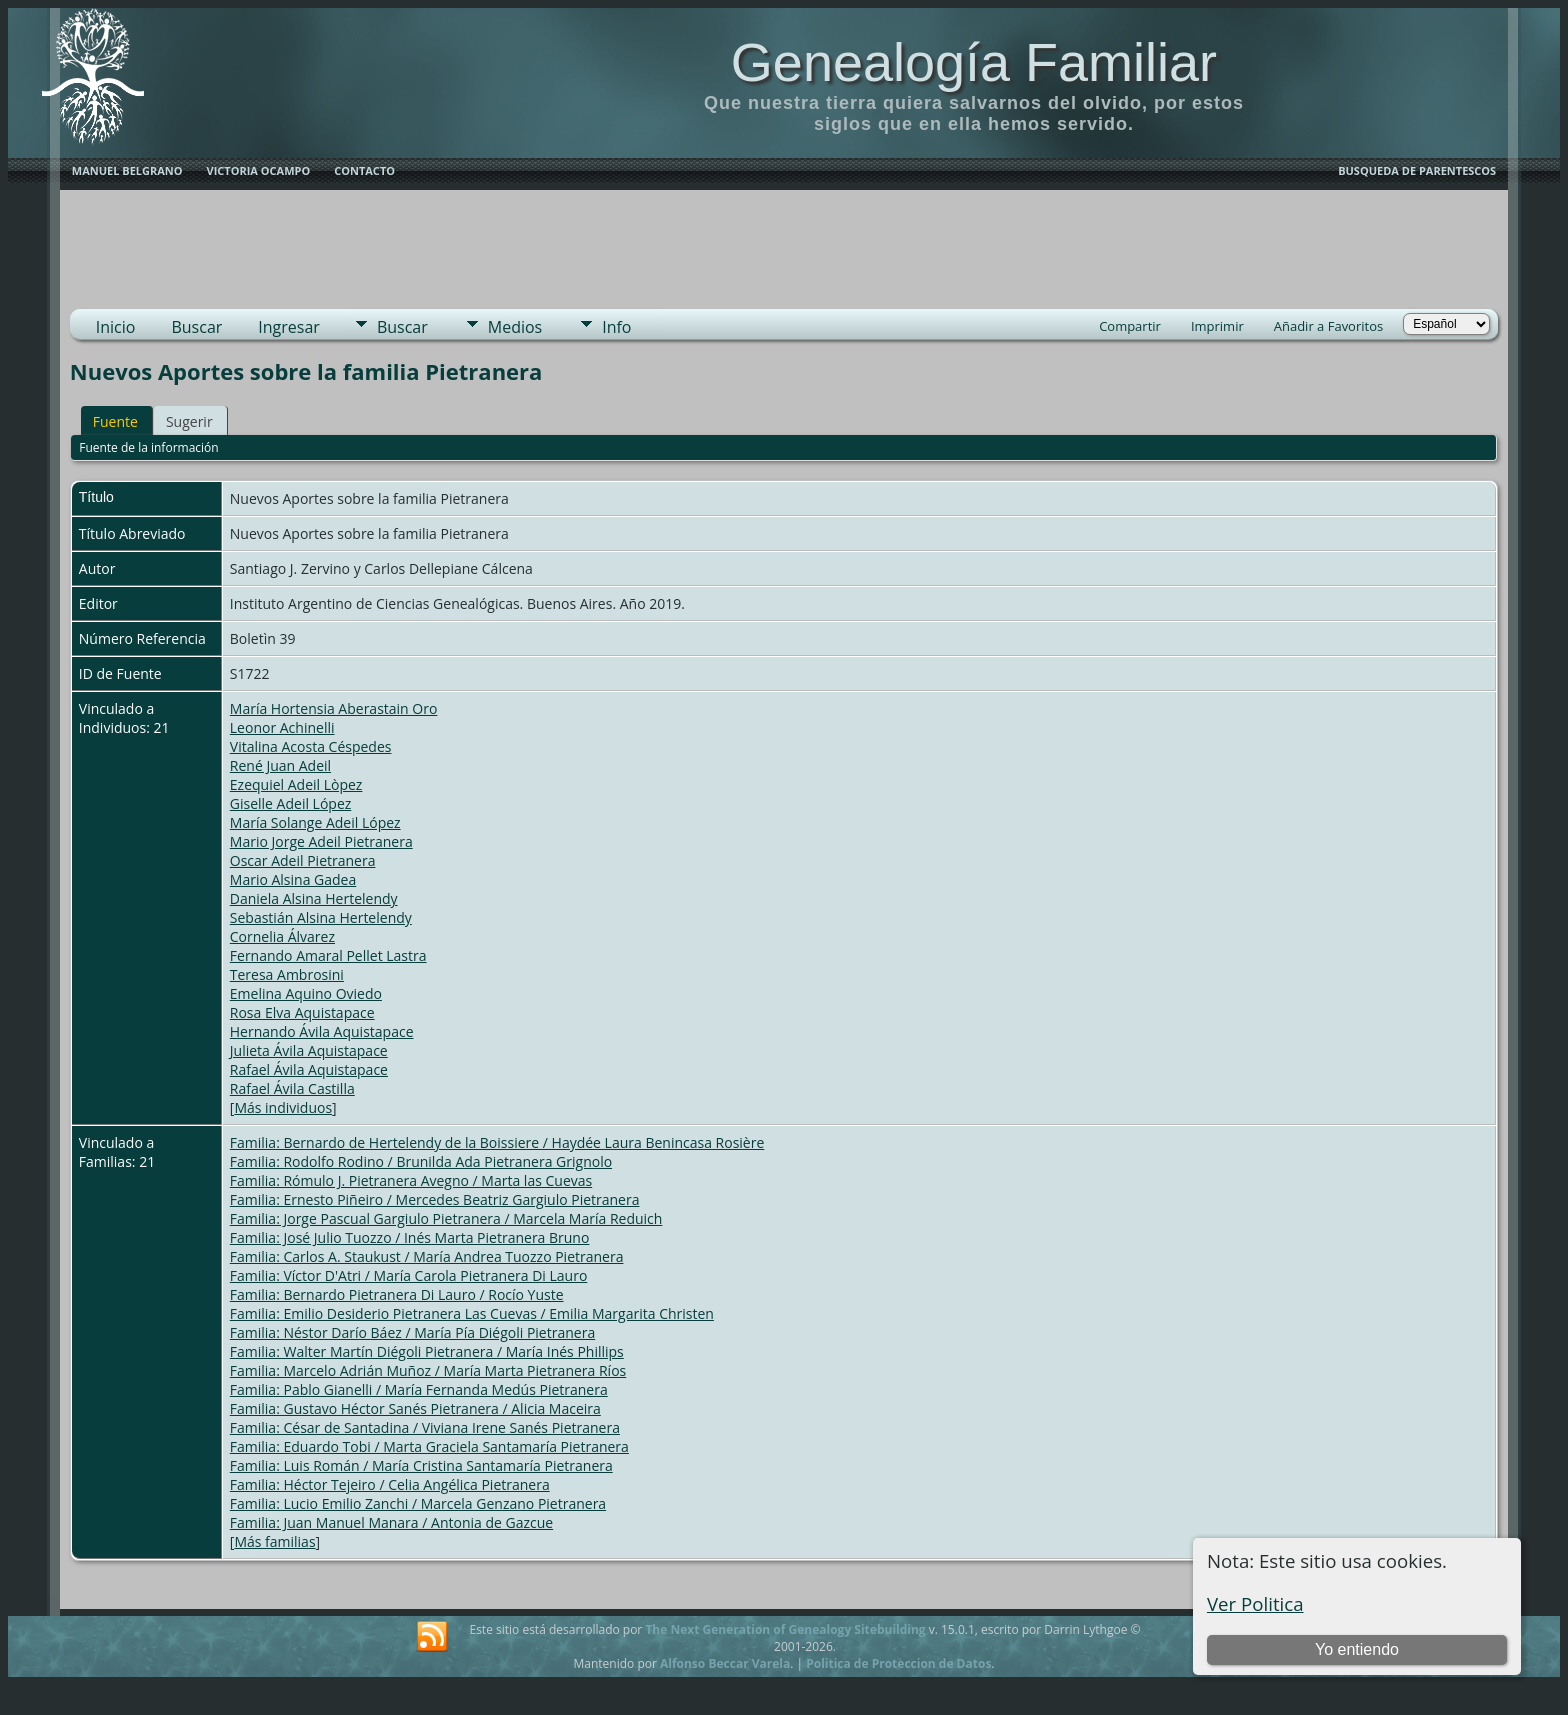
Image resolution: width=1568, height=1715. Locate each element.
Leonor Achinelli (282, 727)
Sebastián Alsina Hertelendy (321, 917)
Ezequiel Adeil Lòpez (296, 784)
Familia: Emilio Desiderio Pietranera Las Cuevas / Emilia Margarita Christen (472, 1313)
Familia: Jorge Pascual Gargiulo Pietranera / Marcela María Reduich (446, 1218)
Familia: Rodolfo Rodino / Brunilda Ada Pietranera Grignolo (421, 1161)
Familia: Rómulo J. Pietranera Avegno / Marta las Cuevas (411, 1180)
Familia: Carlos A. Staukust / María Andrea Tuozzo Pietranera (427, 1256)
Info (616, 327)
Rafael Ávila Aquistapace (309, 1069)
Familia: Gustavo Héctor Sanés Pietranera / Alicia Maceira (415, 1408)
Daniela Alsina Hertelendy (314, 898)
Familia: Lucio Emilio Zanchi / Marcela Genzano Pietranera (418, 1503)
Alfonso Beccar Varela (725, 1663)
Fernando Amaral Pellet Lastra (328, 955)
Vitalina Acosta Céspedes (311, 746)
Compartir (1130, 326)
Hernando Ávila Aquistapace (322, 1031)
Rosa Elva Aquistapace (302, 1012)
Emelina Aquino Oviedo (306, 993)
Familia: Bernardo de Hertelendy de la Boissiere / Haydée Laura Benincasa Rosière (497, 1142)
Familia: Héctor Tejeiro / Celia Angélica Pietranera (390, 1484)
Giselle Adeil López (291, 803)
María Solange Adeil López (315, 822)
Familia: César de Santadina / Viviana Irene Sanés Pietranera (425, 1427)
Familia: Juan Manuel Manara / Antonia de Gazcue (391, 1522)
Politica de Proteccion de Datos (898, 1663)
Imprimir (1217, 326)
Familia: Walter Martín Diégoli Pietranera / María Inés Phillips (427, 1351)
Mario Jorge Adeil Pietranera (321, 841)
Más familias (274, 1541)
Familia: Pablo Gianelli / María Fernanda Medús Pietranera (419, 1389)
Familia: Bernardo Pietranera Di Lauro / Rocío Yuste (397, 1294)
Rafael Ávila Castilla (292, 1088)
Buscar (196, 327)
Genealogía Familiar (974, 62)
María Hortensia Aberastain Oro (334, 708)
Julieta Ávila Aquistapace (309, 1050)
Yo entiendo (1357, 1649)
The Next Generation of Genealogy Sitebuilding (785, 1629)
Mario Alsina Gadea (293, 879)
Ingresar (289, 327)
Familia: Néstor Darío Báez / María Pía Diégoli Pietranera (412, 1332)
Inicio (116, 327)
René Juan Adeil (280, 765)
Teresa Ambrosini (287, 974)
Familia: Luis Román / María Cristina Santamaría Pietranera (421, 1465)
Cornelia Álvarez (282, 936)
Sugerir (189, 421)
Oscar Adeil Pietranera (303, 860)
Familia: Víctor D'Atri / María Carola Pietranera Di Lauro (409, 1275)
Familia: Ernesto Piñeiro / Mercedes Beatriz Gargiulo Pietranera (435, 1199)
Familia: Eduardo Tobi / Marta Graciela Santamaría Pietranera (429, 1446)
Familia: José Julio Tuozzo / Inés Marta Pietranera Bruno (410, 1237)
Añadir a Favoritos (1328, 326)
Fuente (115, 421)
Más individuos (283, 1107)
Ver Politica (1255, 1603)
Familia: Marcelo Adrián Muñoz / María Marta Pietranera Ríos (428, 1370)
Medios (515, 327)
